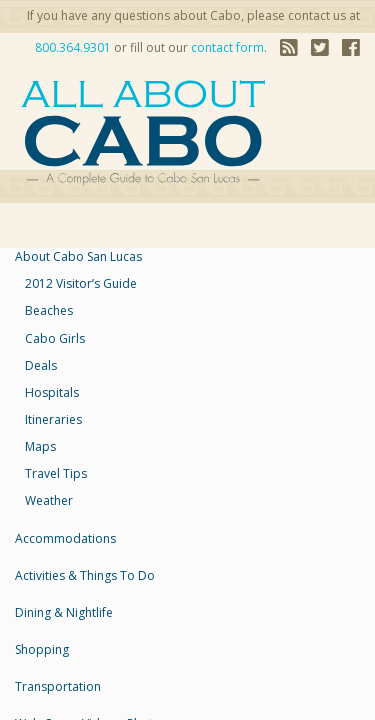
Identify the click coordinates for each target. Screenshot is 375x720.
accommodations (65, 538)
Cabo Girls (55, 338)
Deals (41, 365)
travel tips (56, 473)
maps (40, 446)
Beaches (49, 310)
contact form (227, 47)
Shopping (42, 649)
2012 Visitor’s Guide (81, 283)
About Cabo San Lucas (78, 256)
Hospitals (52, 392)
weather (49, 500)
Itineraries (53, 419)
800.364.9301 (73, 47)
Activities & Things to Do (85, 575)
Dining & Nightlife (64, 612)
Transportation (58, 686)
